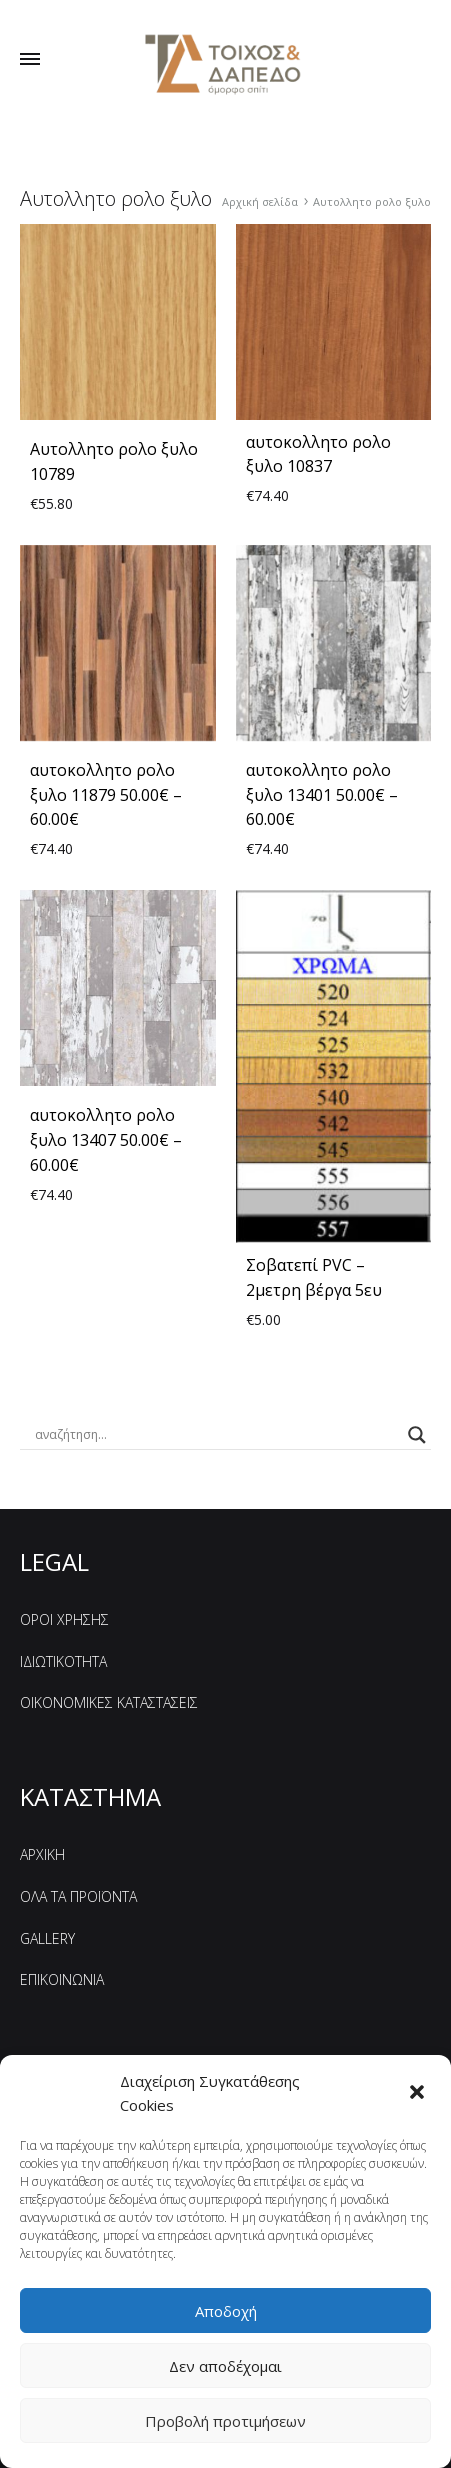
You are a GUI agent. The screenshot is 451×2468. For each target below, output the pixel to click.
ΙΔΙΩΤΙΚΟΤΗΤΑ (63, 1661)
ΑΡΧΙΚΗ (42, 1854)
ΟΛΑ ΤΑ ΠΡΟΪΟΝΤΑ (78, 1896)
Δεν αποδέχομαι (225, 2366)
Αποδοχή (226, 2311)
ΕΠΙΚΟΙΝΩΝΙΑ (62, 1979)
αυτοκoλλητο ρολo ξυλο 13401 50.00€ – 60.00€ (322, 795)
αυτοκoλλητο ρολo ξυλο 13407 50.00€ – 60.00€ (106, 1140)
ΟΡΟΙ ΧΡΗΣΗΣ (64, 1619)
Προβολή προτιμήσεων (225, 2421)
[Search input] (216, 1435)
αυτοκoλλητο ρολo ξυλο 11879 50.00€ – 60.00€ (106, 795)
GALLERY (47, 1938)
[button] (419, 2094)
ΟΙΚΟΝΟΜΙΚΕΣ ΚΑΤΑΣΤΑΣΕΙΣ (109, 1702)
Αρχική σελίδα (260, 201)
